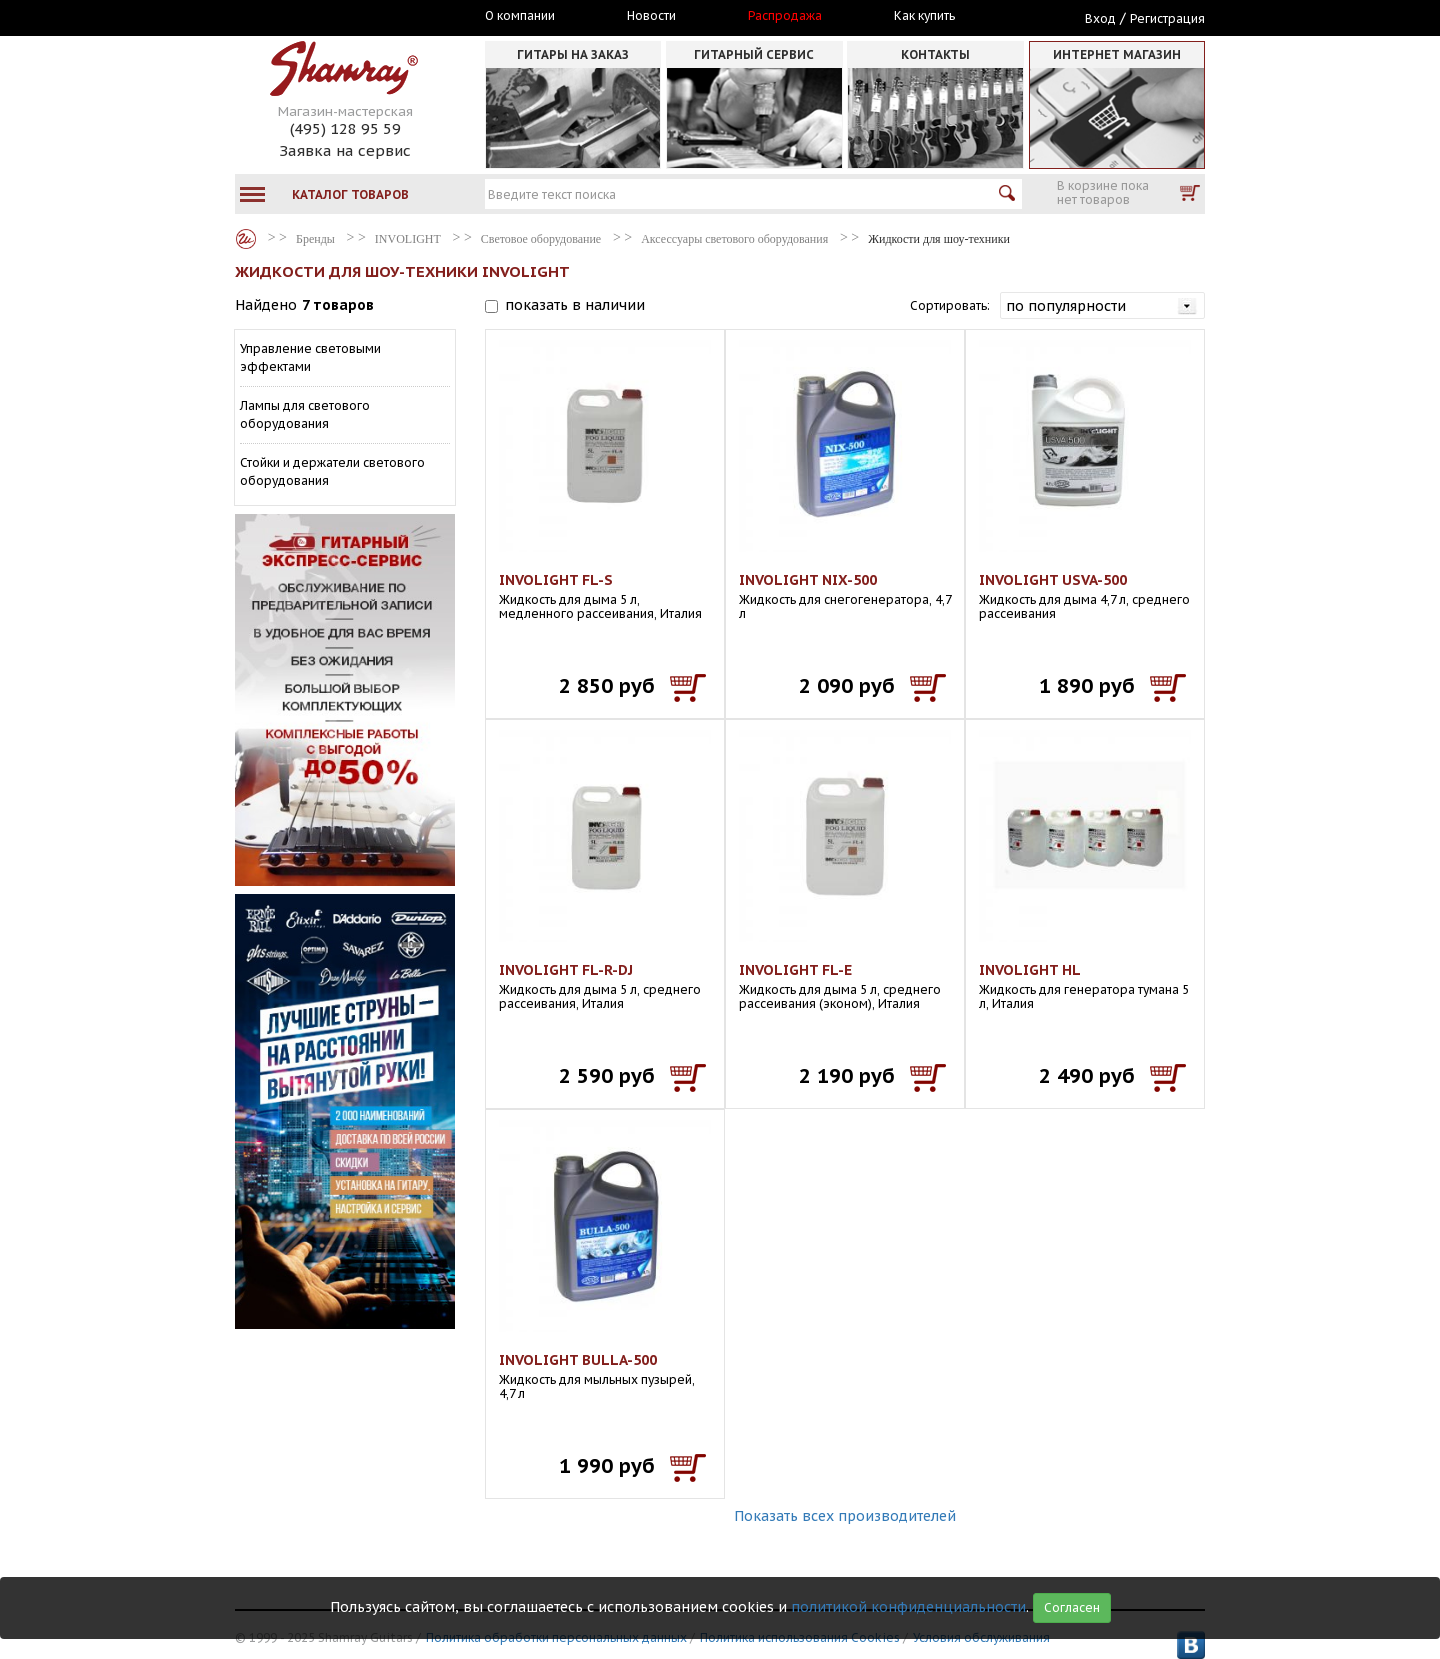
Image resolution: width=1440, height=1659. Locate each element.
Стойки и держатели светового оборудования (332, 471)
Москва (327, 17)
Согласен (1072, 1607)
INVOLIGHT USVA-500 (1053, 580)
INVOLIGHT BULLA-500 (578, 1360)
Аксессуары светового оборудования (734, 239)
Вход (1100, 18)
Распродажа (785, 16)
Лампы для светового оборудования (305, 414)
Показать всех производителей (845, 1516)
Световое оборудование (541, 239)
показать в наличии (575, 305)
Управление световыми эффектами (310, 357)
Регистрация (1167, 18)
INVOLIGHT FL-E (795, 970)
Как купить (924, 16)
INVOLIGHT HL (1030, 970)
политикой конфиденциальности (908, 1607)
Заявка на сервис (345, 150)
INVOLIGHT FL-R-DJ (566, 970)
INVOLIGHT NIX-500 (808, 580)
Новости (651, 16)
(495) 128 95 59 (345, 128)
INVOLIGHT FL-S (556, 580)
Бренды (246, 239)
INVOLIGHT (408, 239)
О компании (520, 16)
